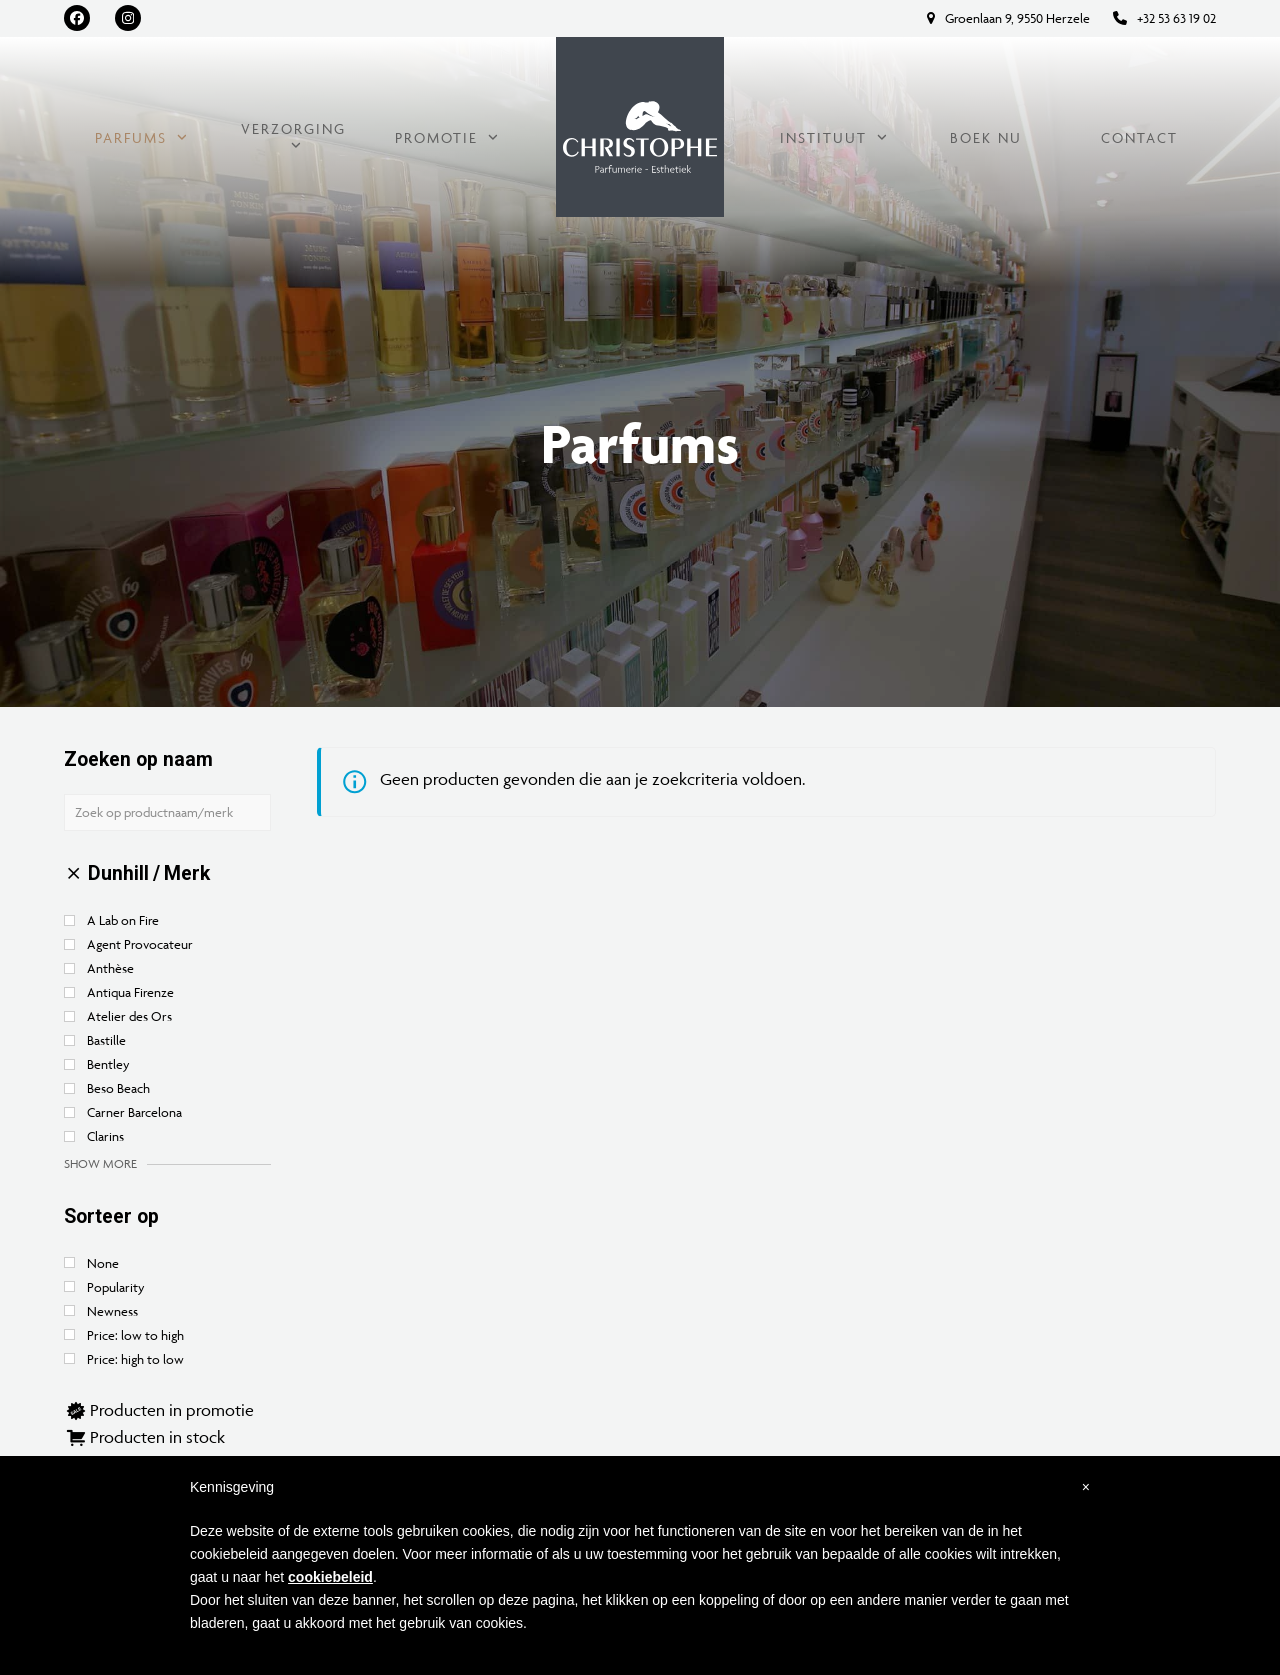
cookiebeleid (330, 1577)
